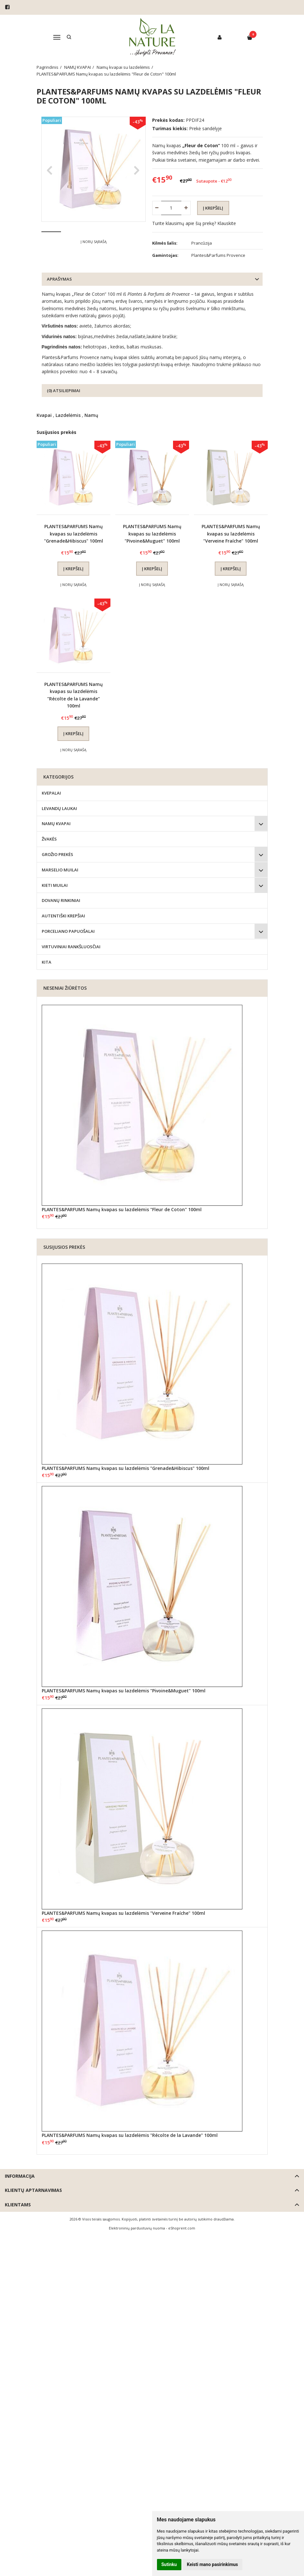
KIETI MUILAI (55, 885)
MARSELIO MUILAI (60, 870)
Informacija (20, 2177)
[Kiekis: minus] (156, 208)
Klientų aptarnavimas (33, 2191)
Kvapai (44, 416)
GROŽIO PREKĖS (57, 855)
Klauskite (226, 223)
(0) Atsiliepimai (63, 391)
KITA (46, 962)
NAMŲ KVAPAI (56, 824)
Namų (91, 416)
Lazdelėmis (68, 416)
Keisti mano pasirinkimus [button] (212, 2564)
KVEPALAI (51, 793)
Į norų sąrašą (94, 260)
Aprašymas (59, 280)
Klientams (18, 2205)
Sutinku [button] (169, 2564)
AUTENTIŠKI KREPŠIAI (63, 916)
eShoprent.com (181, 2228)
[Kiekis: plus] (186, 208)
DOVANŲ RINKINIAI (61, 901)
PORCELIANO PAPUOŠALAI (68, 931)
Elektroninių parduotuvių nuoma (137, 2228)
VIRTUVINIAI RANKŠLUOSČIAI (71, 947)
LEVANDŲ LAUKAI (59, 809)
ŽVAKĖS (49, 839)
